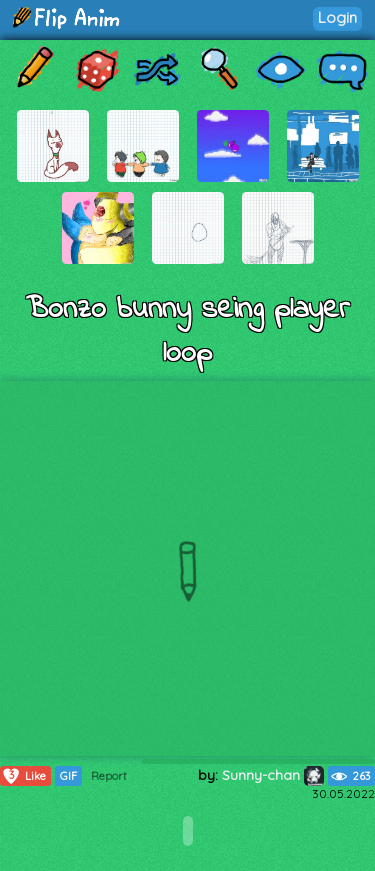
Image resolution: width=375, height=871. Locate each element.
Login (337, 17)
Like (23, 776)
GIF (68, 776)
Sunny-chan (273, 775)
